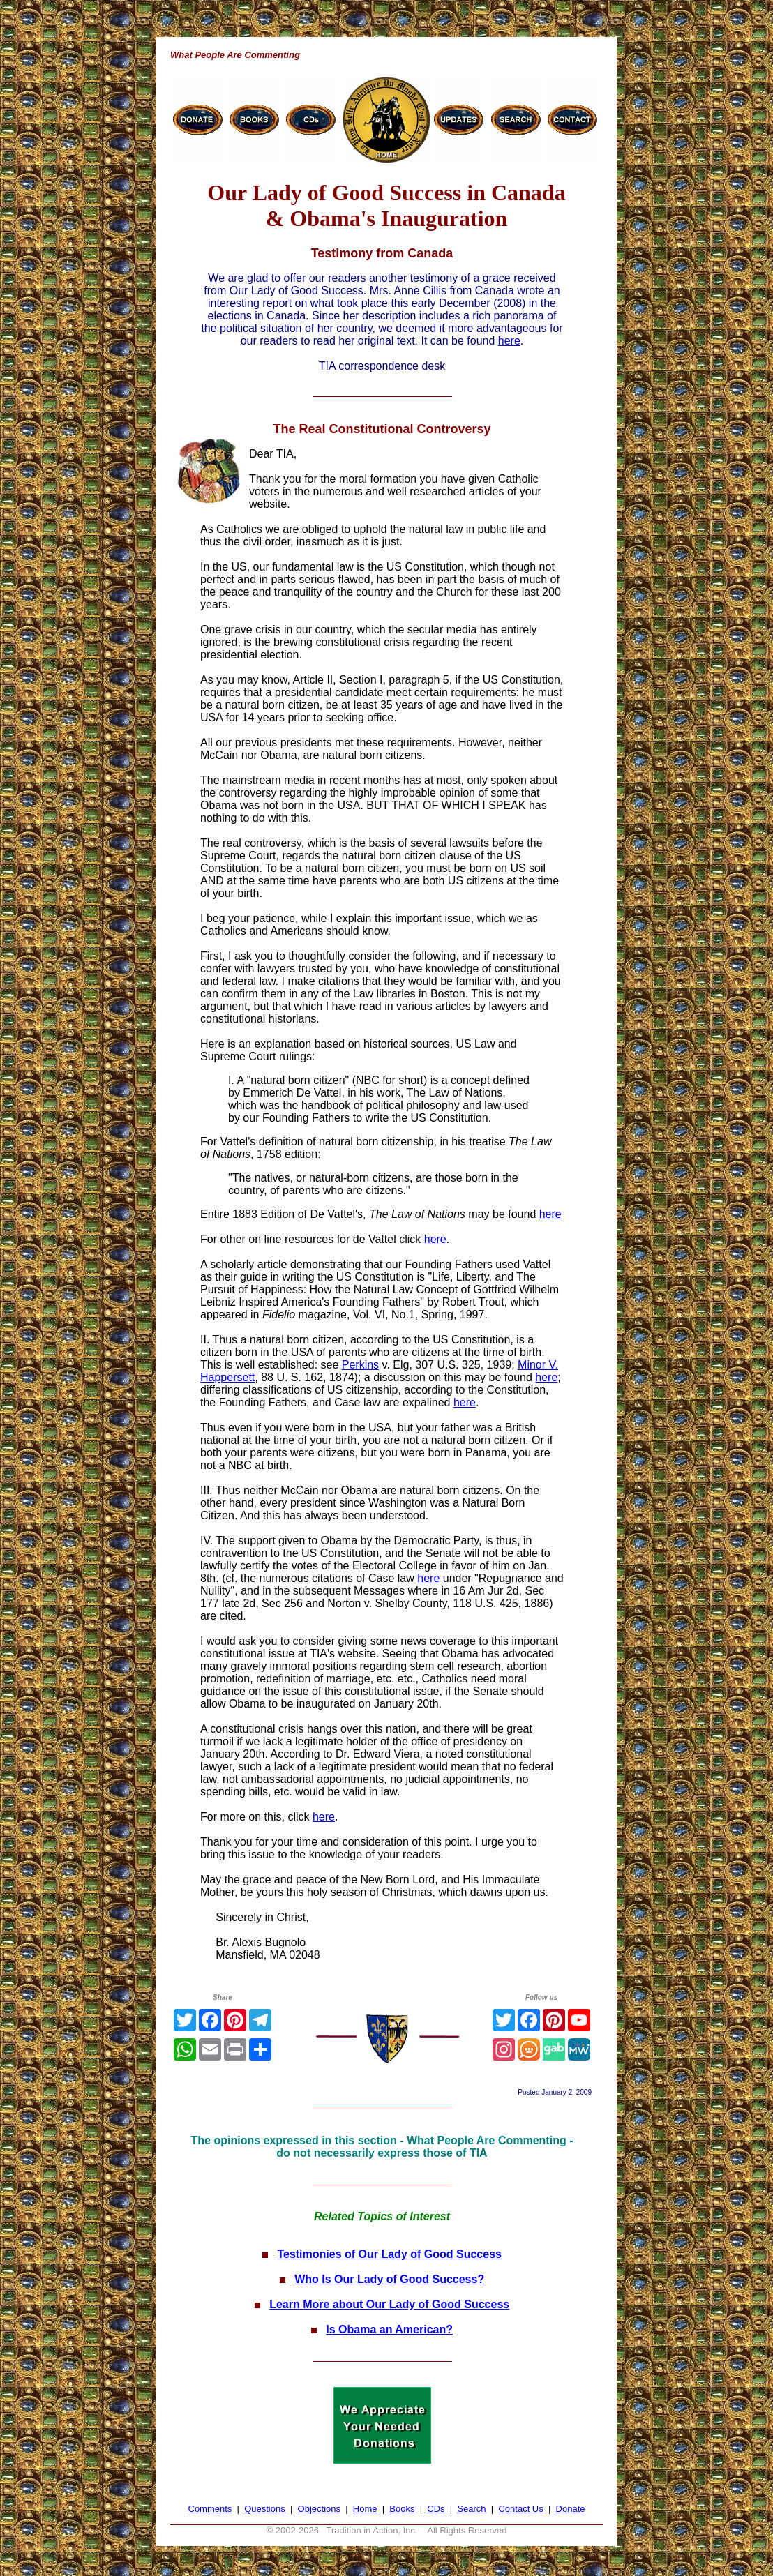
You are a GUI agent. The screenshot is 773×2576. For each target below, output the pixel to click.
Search (471, 2508)
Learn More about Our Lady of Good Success (389, 2304)
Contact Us (520, 2508)
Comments (210, 2508)
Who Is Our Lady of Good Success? (389, 2279)
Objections (319, 2508)
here (509, 341)
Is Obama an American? (389, 2329)
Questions (264, 2508)
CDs (435, 2508)
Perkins (360, 1365)
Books (401, 2508)
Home (365, 2508)
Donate (570, 2508)
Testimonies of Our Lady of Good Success (389, 2254)
